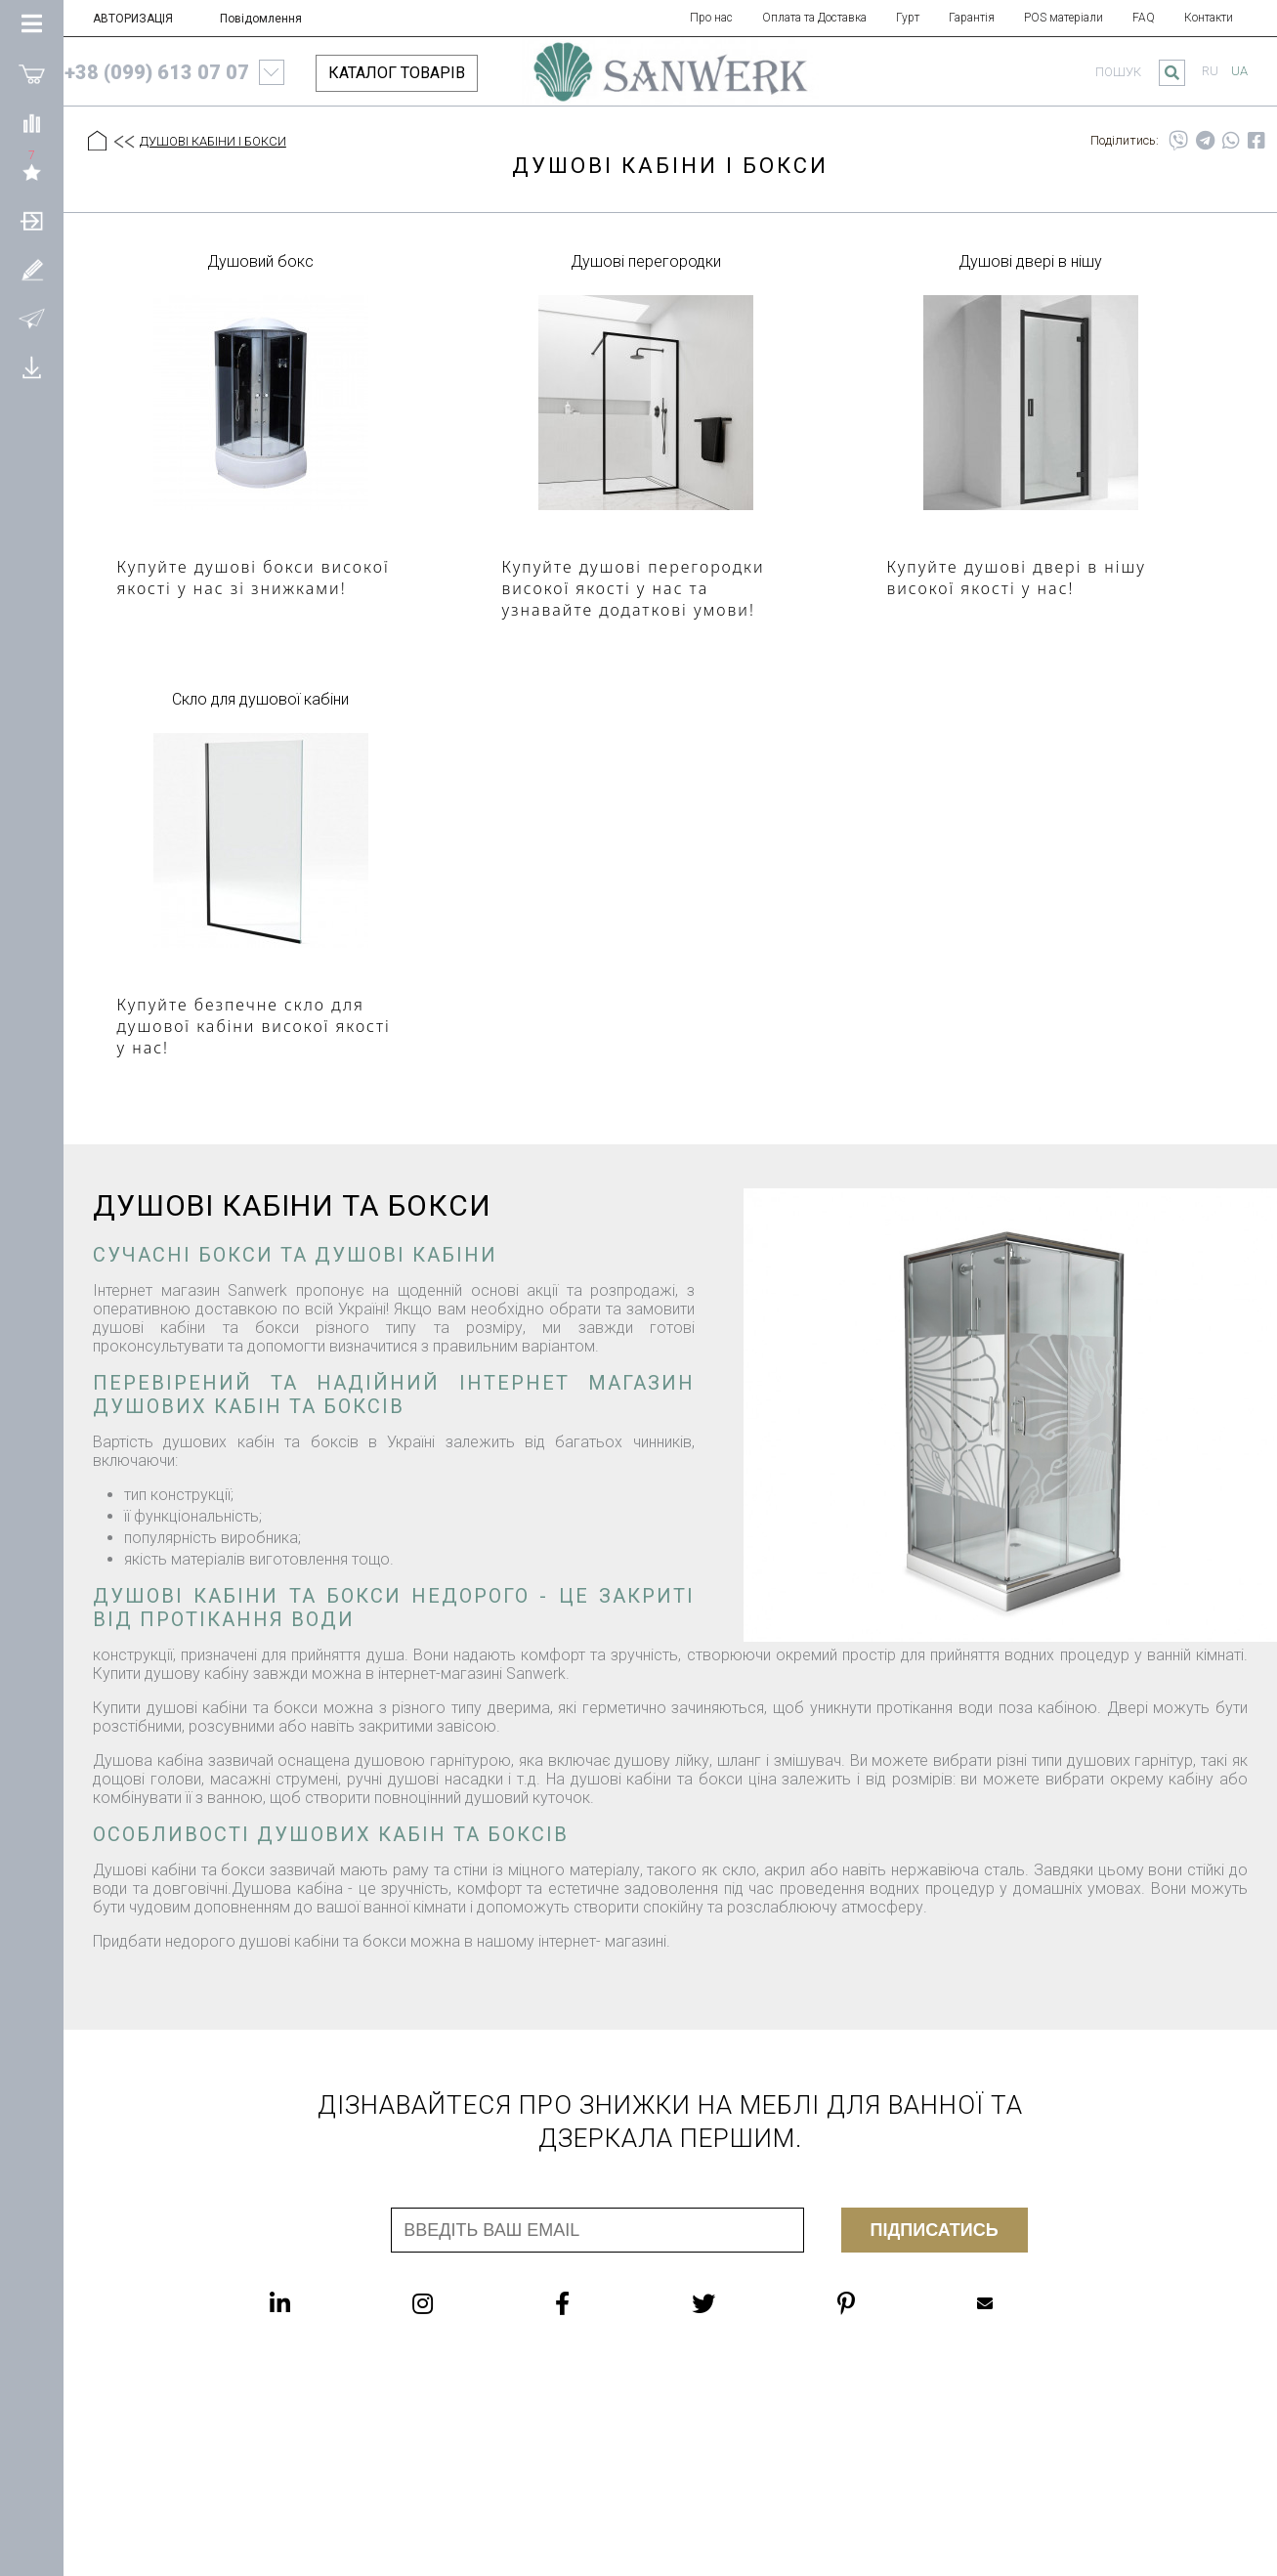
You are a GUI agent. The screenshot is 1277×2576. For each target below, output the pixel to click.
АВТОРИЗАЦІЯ (133, 18)
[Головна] (97, 141)
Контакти (1208, 17)
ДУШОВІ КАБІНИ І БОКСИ (213, 141)
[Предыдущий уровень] (123, 142)
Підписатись (935, 2230)
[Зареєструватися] (32, 268)
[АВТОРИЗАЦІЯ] (32, 219)
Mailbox (985, 2303)
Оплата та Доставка (814, 17)
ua (1239, 71)
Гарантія (972, 17)
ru (1210, 71)
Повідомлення (261, 18)
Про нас (711, 17)
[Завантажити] (32, 366)
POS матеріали (1063, 17)
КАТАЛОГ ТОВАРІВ (396, 73)
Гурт (907, 17)
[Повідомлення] (32, 317)
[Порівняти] (32, 122)
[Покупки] (32, 73)
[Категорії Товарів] (32, 24)
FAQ (1143, 17)
